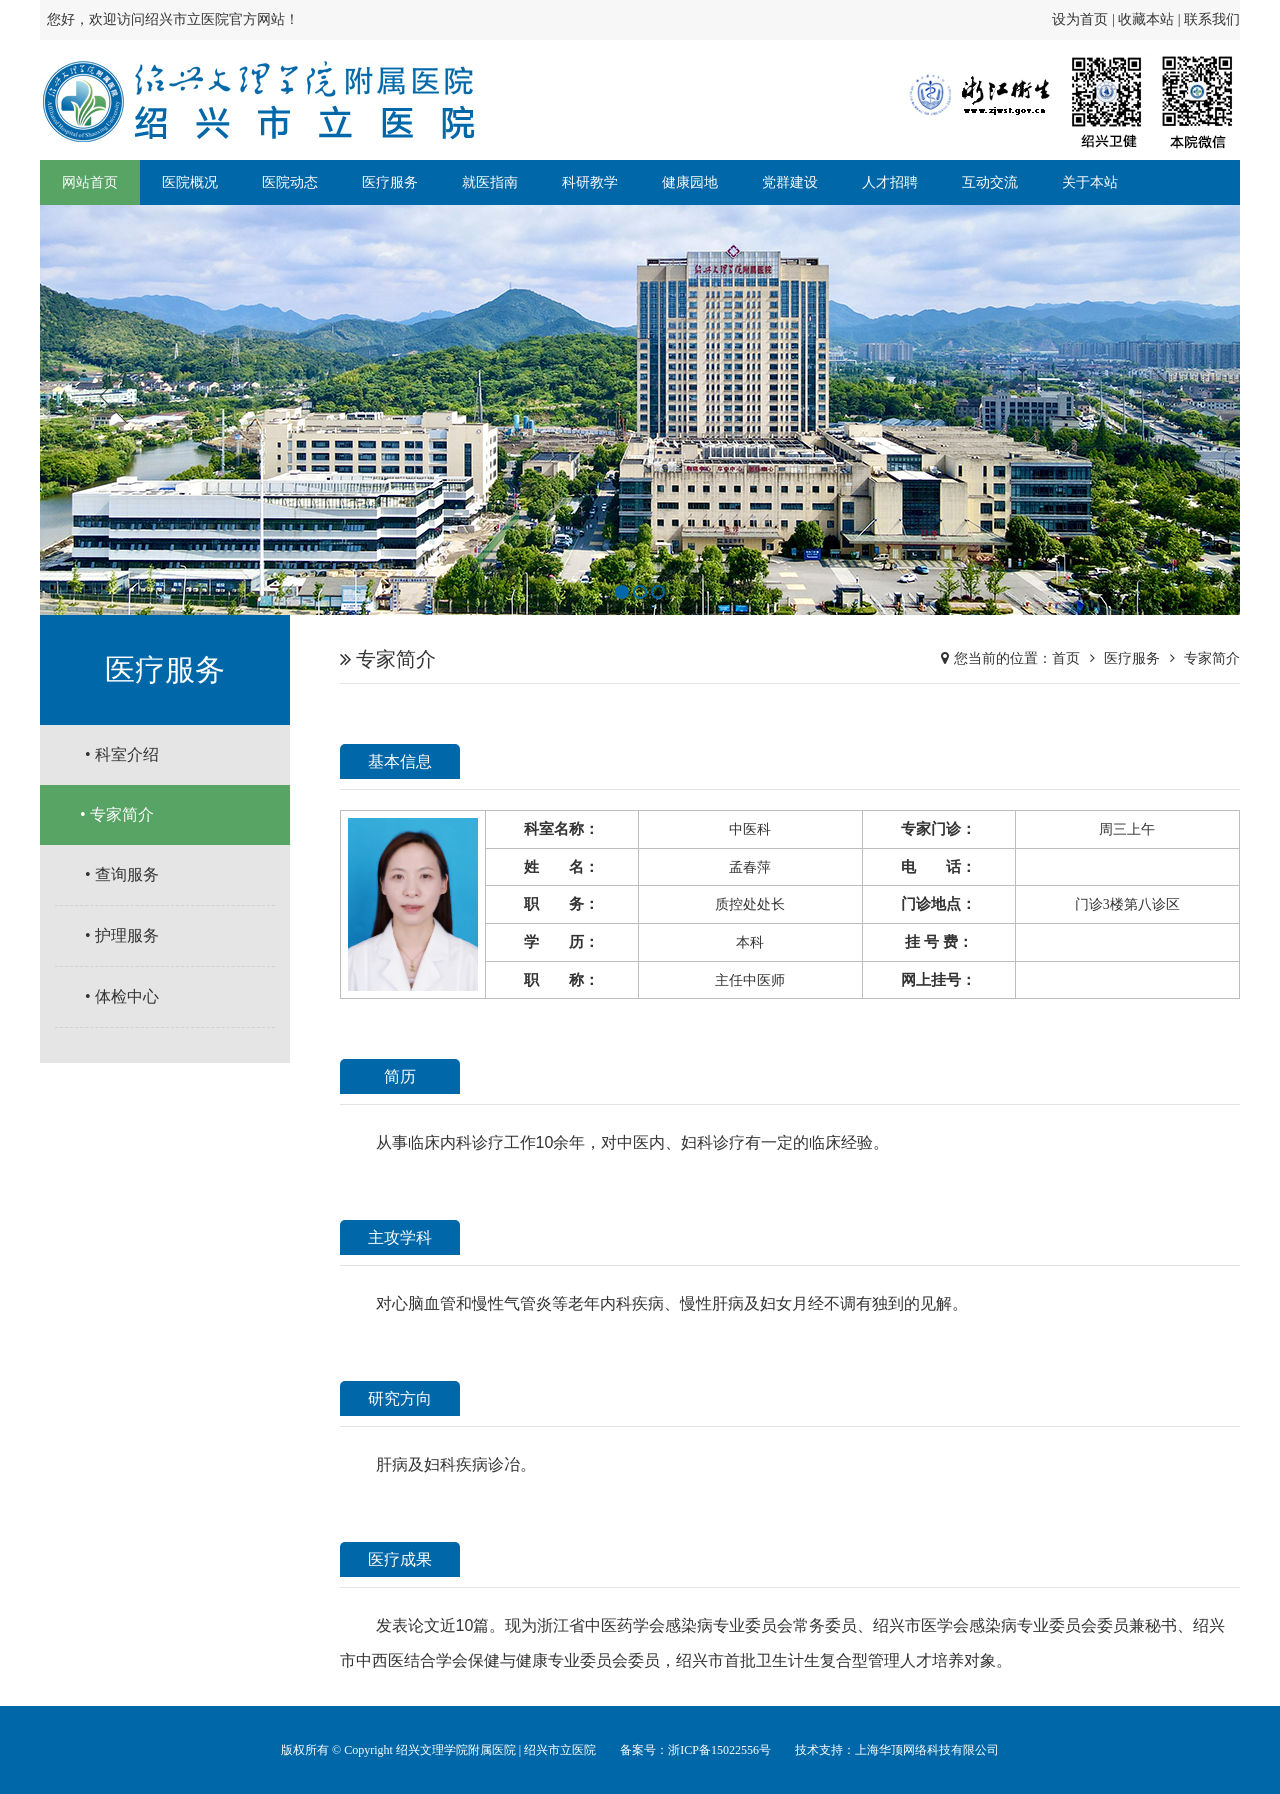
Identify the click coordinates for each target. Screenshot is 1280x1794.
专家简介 (1212, 658)
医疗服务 (390, 182)
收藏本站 (1146, 19)
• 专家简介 (117, 814)
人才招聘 (890, 182)
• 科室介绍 (122, 754)
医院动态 (290, 182)
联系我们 (1212, 19)
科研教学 (590, 182)
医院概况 (190, 182)
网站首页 (90, 182)
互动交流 (990, 182)
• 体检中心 (122, 996)
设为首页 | (1085, 19)
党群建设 (790, 182)
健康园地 (690, 182)
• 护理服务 (122, 935)
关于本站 (1090, 182)
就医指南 (490, 182)
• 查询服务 (122, 874)
